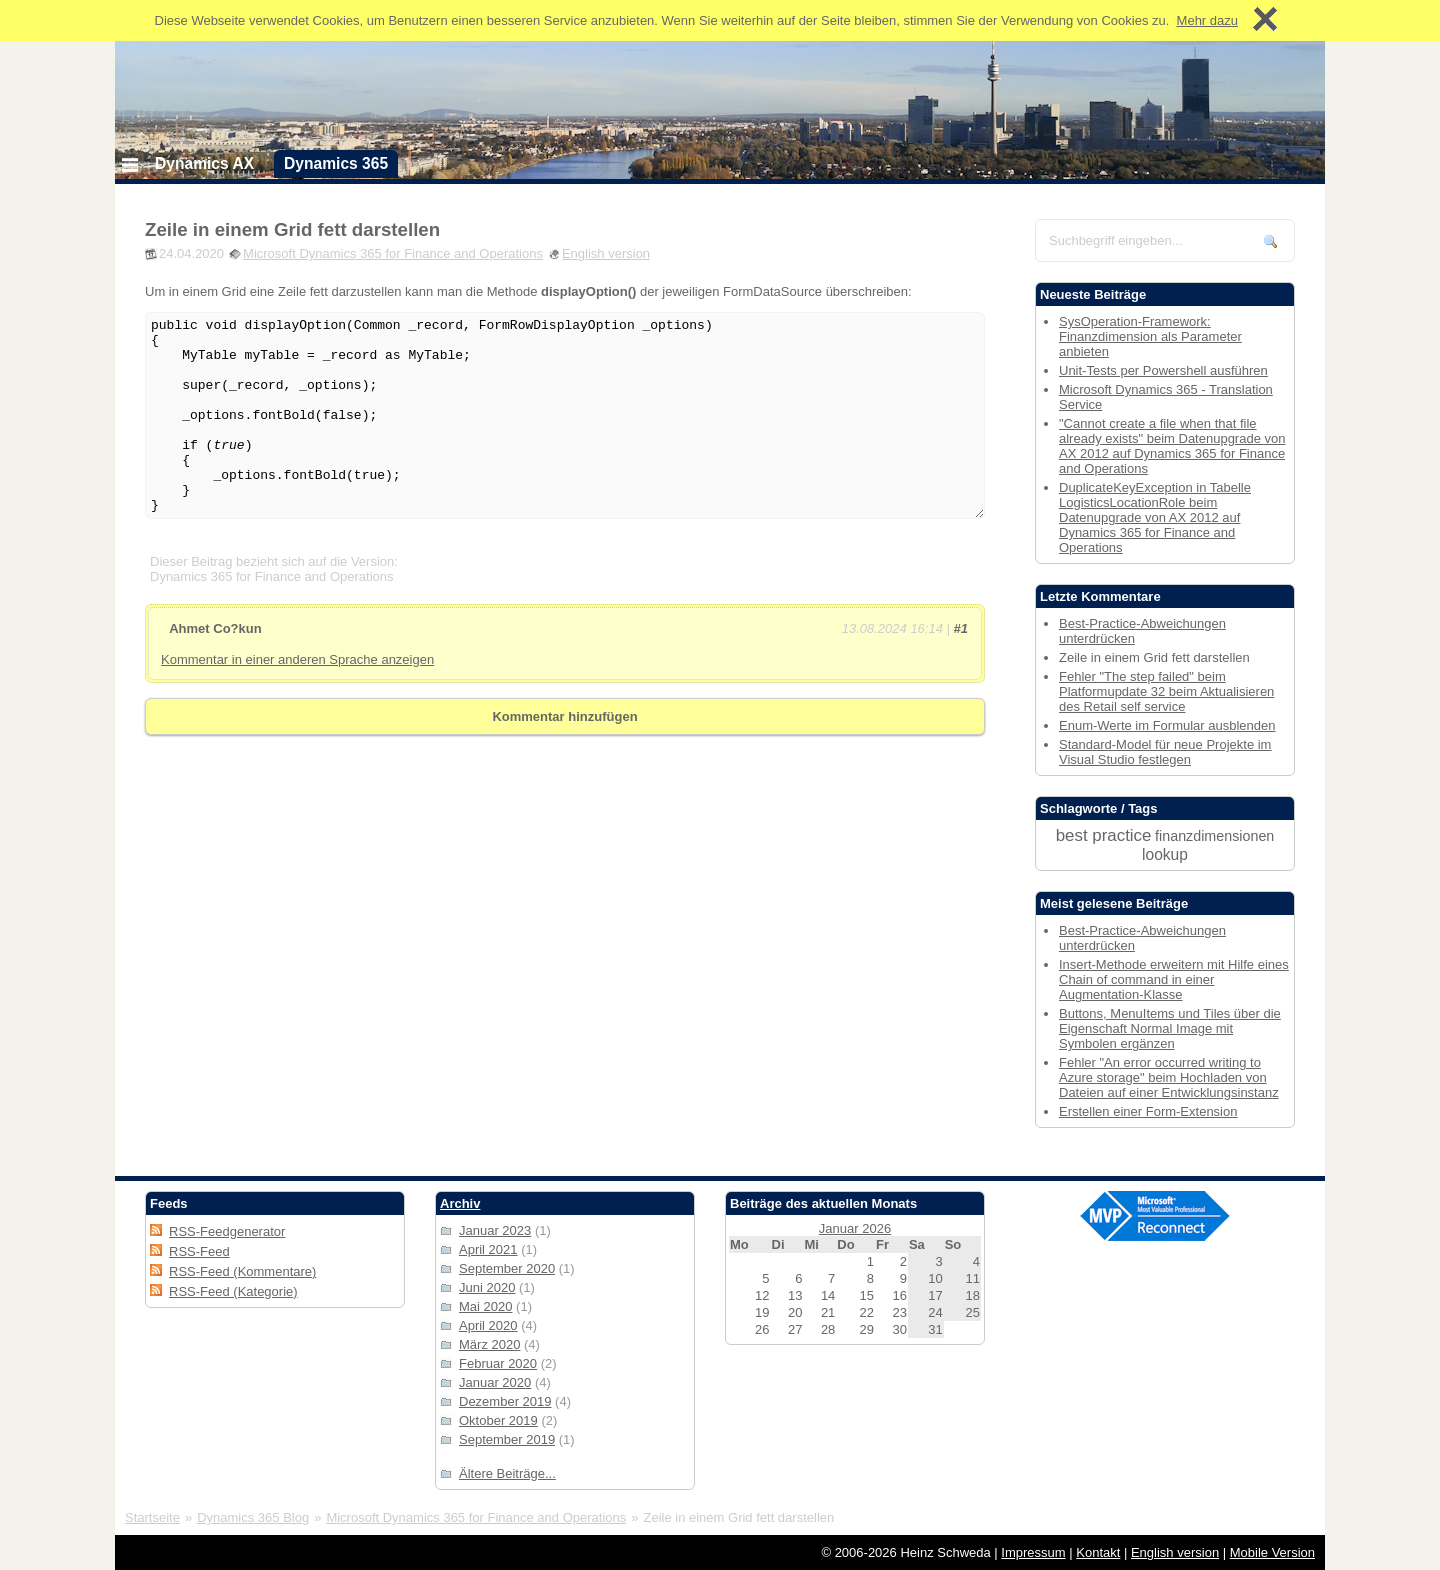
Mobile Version (1272, 1552)
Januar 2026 (855, 1228)
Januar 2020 (495, 1382)
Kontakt (1098, 1552)
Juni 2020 (487, 1287)
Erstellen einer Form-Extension (1148, 1111)
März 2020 (489, 1344)
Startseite (152, 1517)
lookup (1165, 854)
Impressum (1033, 1552)
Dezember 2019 (505, 1401)
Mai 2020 (485, 1306)
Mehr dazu (1207, 20)
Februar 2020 (498, 1363)
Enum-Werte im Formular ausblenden (1167, 725)
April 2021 (488, 1249)
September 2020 (507, 1268)
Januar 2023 (495, 1230)
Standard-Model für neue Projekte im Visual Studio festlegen (1165, 752)
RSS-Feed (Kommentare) (242, 1271)
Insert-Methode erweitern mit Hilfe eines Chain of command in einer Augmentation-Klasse (1174, 979)
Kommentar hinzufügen (564, 716)
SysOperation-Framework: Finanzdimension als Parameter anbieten (1150, 336)
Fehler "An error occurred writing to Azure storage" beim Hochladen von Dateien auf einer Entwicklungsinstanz (1169, 1077)
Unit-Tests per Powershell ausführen (1163, 370)
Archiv (460, 1203)
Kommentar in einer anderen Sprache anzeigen (297, 659)
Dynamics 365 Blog (253, 1517)
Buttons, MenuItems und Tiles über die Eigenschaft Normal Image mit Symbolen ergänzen (1170, 1028)
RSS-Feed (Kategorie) (233, 1291)
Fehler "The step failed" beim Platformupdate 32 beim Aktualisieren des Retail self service (1166, 691)
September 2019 (507, 1439)
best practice (1104, 835)
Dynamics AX (204, 163)
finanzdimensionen (1214, 836)
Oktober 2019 (498, 1420)
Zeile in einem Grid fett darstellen (292, 229)
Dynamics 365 (336, 163)
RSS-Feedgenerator (227, 1231)
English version (606, 253)
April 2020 (488, 1325)
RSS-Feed (199, 1251)
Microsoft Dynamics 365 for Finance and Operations (393, 253)
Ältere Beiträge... (507, 1473)
